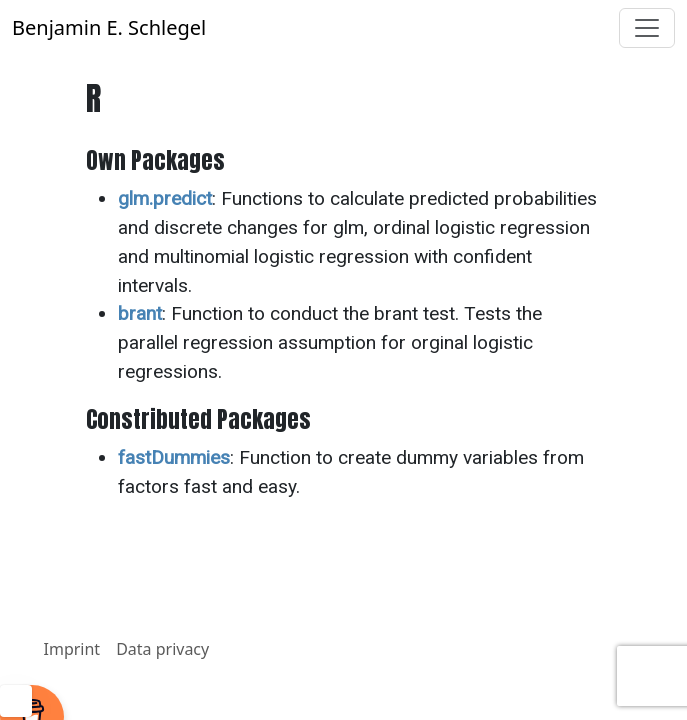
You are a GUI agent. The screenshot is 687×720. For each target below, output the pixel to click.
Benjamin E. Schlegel (109, 27)
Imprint (72, 649)
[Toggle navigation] (647, 28)
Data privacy (162, 649)
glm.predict (165, 198)
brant (140, 313)
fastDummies (174, 457)
